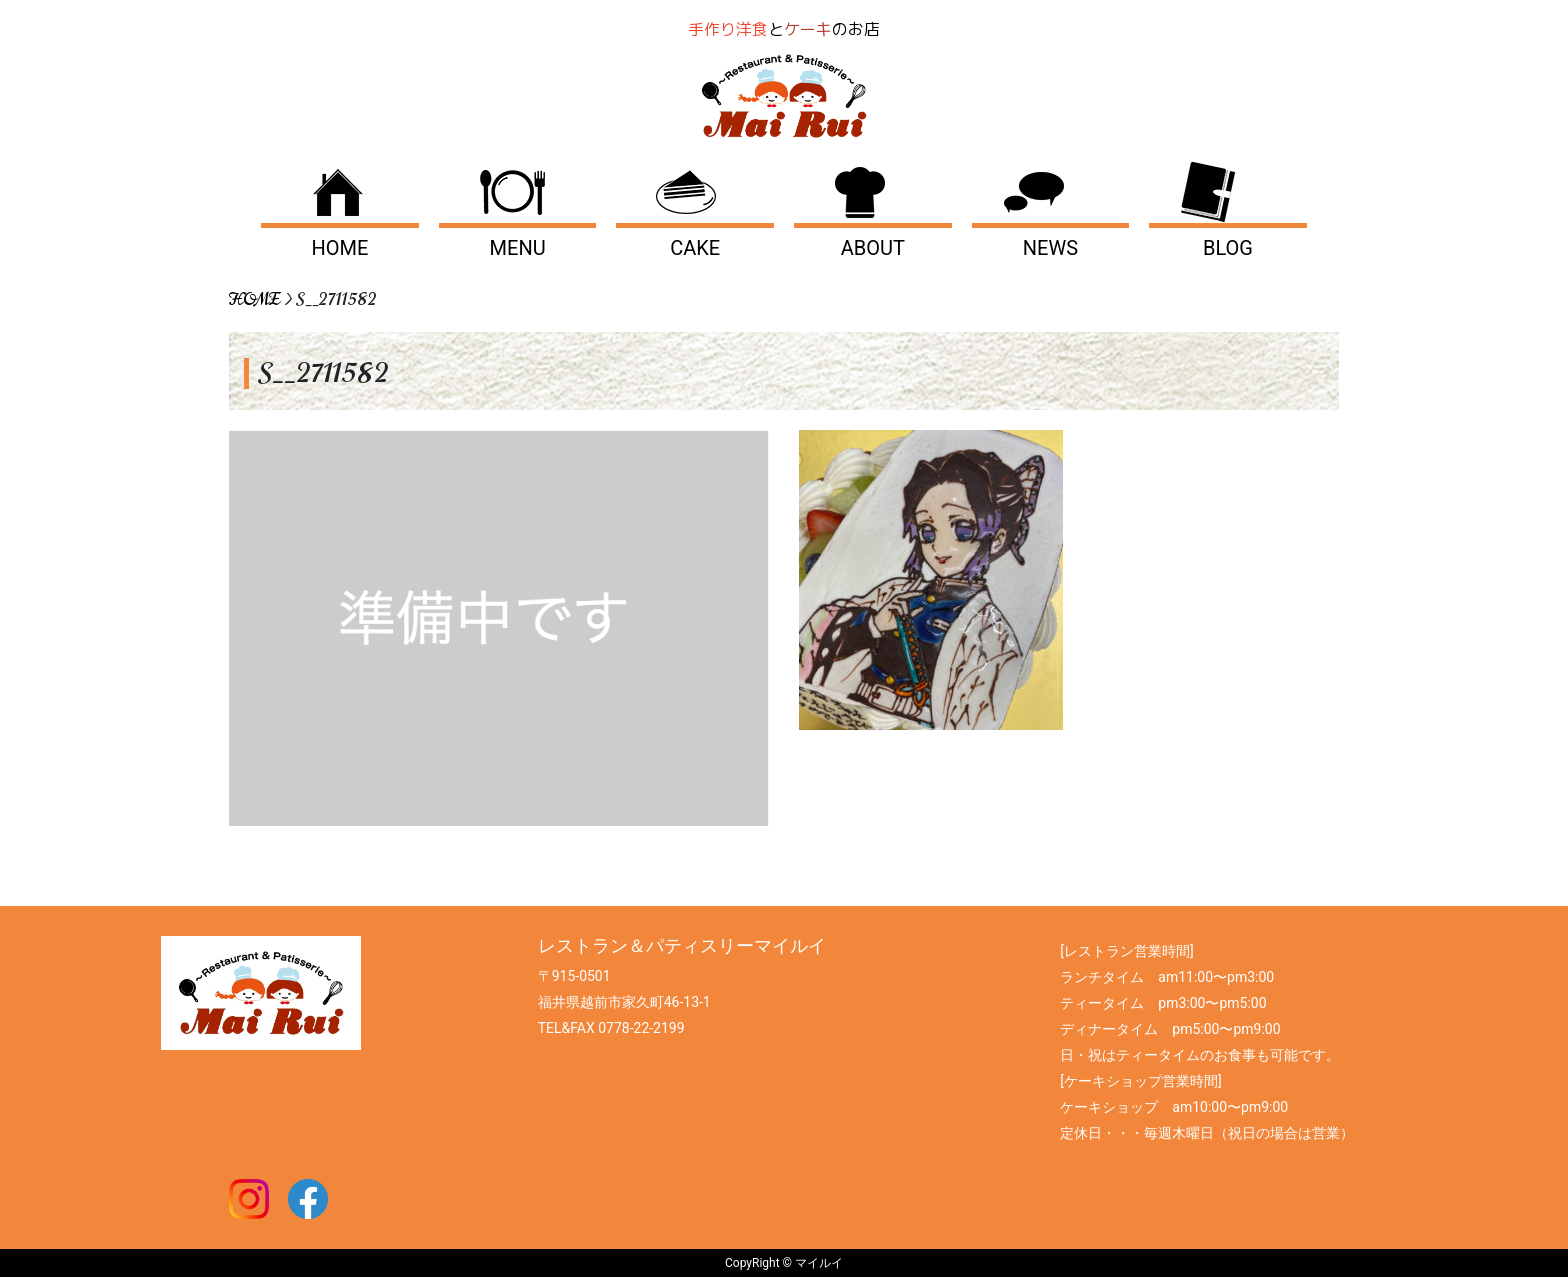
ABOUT (873, 248)
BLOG (1228, 248)
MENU (518, 248)
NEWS (1050, 248)
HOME (340, 248)
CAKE (695, 248)
